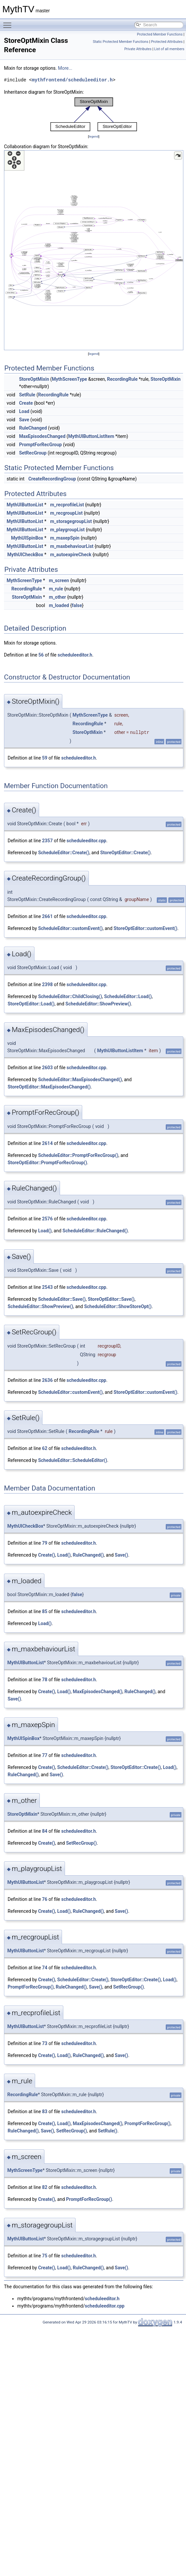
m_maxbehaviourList (71, 546)
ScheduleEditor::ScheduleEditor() (72, 1460)
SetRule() (107, 2130)
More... (65, 68)
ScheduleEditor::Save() (62, 1299)
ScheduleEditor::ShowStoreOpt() (118, 1306)
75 (44, 2255)
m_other (57, 597)
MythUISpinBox (27, 538)
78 (44, 1679)
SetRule (27, 394)
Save (24, 419)
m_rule (56, 588)
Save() (121, 1555)
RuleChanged (33, 428)
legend (93, 136)
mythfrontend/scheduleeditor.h (72, 80)
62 (44, 1448)
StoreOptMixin (34, 379)
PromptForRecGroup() (31, 1987)
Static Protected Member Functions (121, 42)
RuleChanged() (88, 1555)
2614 (47, 1143)
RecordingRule (122, 379)
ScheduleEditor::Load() (128, 996)
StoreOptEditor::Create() (125, 852)
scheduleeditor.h (75, 655)
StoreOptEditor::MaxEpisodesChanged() (49, 1086)
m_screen (59, 580)
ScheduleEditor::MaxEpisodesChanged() (80, 1079)
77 (44, 1755)
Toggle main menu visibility (9, 22)
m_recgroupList (66, 513)
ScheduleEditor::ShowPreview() (98, 1003)
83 (44, 2111)
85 (44, 1611)
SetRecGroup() (81, 1843)
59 (44, 758)
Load (24, 411)
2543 (47, 1287)
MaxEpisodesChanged (42, 436)
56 (41, 655)
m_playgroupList (67, 529)
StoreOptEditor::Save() (111, 1299)
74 (44, 1967)
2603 (47, 1067)
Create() (46, 1555)
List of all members (169, 49)
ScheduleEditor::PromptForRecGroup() (78, 1155)
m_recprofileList (67, 504)
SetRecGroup (32, 453)
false (77, 605)
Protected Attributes (166, 42)
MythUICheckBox (25, 554)
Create (26, 403)
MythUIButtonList (25, 504)
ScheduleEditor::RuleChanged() (95, 1230)
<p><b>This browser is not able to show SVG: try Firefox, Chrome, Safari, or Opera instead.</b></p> (94, 114)
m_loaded (59, 605)
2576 (47, 1218)
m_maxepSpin (64, 538)
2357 (47, 840)
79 (44, 1543)
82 (44, 2187)
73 (44, 2043)
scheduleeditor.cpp (86, 840)
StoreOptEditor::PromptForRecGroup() (47, 1162)
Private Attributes (138, 49)
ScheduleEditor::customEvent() (70, 928)
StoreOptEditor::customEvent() (145, 928)
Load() (45, 1230)
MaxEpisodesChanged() (97, 1691)
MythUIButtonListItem (91, 436)
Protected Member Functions (160, 34)
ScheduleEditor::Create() (63, 852)
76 (44, 1899)
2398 (47, 984)
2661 (47, 916)
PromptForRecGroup (40, 444)
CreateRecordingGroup (52, 478)
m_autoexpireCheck (70, 554)
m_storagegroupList (71, 521)
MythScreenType (69, 379)
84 (44, 1831)
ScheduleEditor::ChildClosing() (70, 996)
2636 (47, 1380)
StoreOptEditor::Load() (31, 1003)
